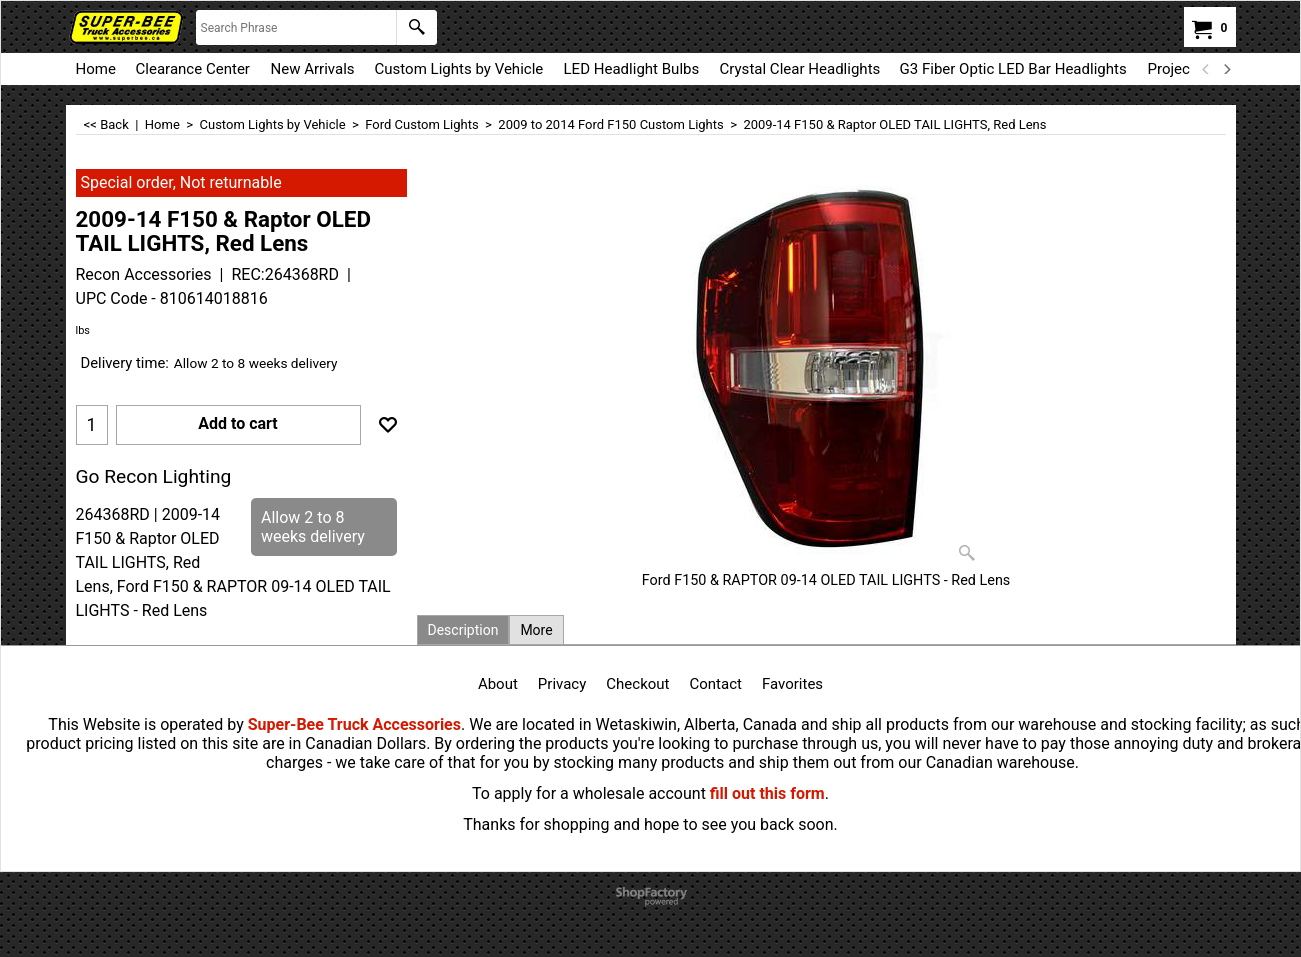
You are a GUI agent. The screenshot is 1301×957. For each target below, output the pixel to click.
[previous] (1207, 69)
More (536, 630)
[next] (1227, 69)
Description (463, 630)
